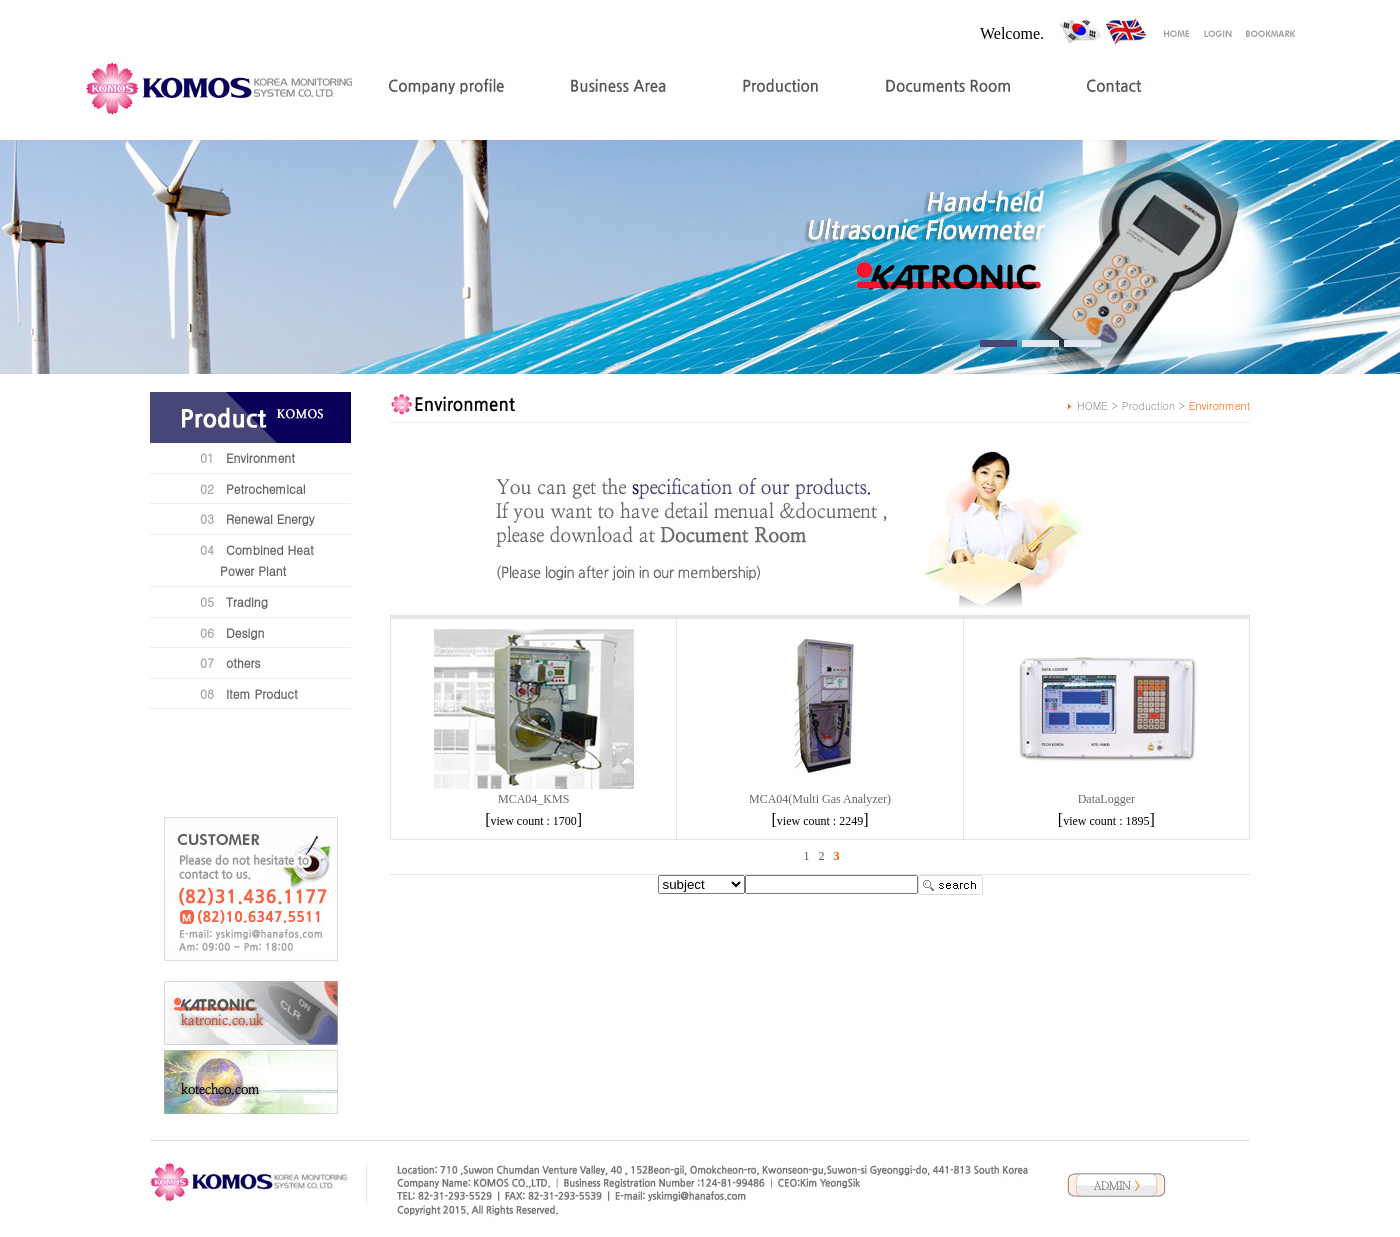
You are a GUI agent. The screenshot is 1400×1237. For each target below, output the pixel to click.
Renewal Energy (270, 518)
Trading (247, 601)
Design (245, 632)
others (243, 662)
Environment (260, 457)
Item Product (262, 693)
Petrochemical (266, 488)
